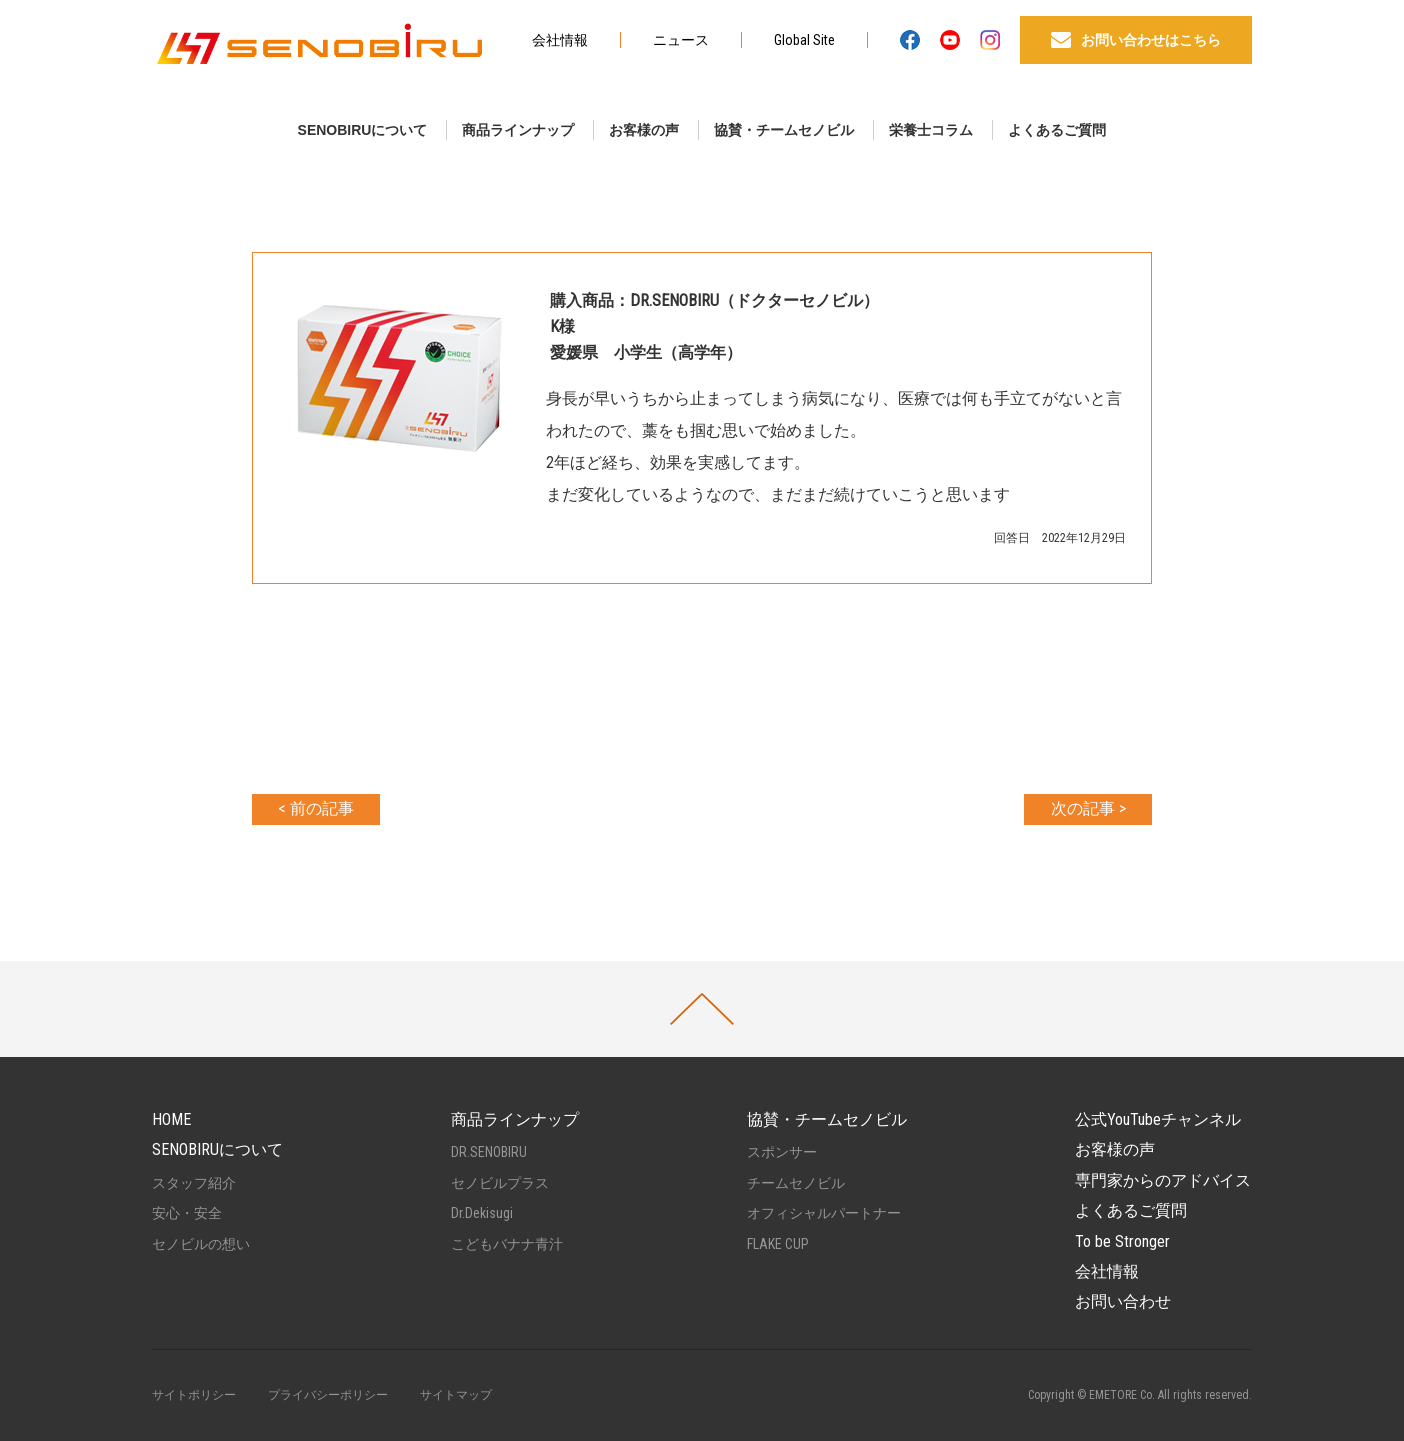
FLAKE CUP (778, 1244)
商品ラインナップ (518, 130)
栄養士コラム (931, 130)
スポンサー (782, 1152)
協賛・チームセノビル (784, 130)
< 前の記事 (316, 808)
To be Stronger (1122, 1241)
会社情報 (560, 40)
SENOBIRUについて (363, 130)
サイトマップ (456, 1395)
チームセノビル (796, 1183)
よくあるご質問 (1057, 130)
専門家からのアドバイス (1163, 1180)
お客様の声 (644, 130)
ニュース (681, 40)
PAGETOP (702, 1009)
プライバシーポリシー (328, 1395)
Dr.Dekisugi (482, 1213)
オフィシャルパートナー (824, 1213)
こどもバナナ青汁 (507, 1244)
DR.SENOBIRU (489, 1152)
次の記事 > (1088, 808)
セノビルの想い (201, 1244)
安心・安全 (187, 1213)
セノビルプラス (500, 1183)
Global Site (804, 40)
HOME (171, 1119)
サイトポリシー (194, 1395)
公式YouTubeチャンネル (1158, 1119)
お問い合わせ (1123, 1301)
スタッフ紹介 (194, 1183)
